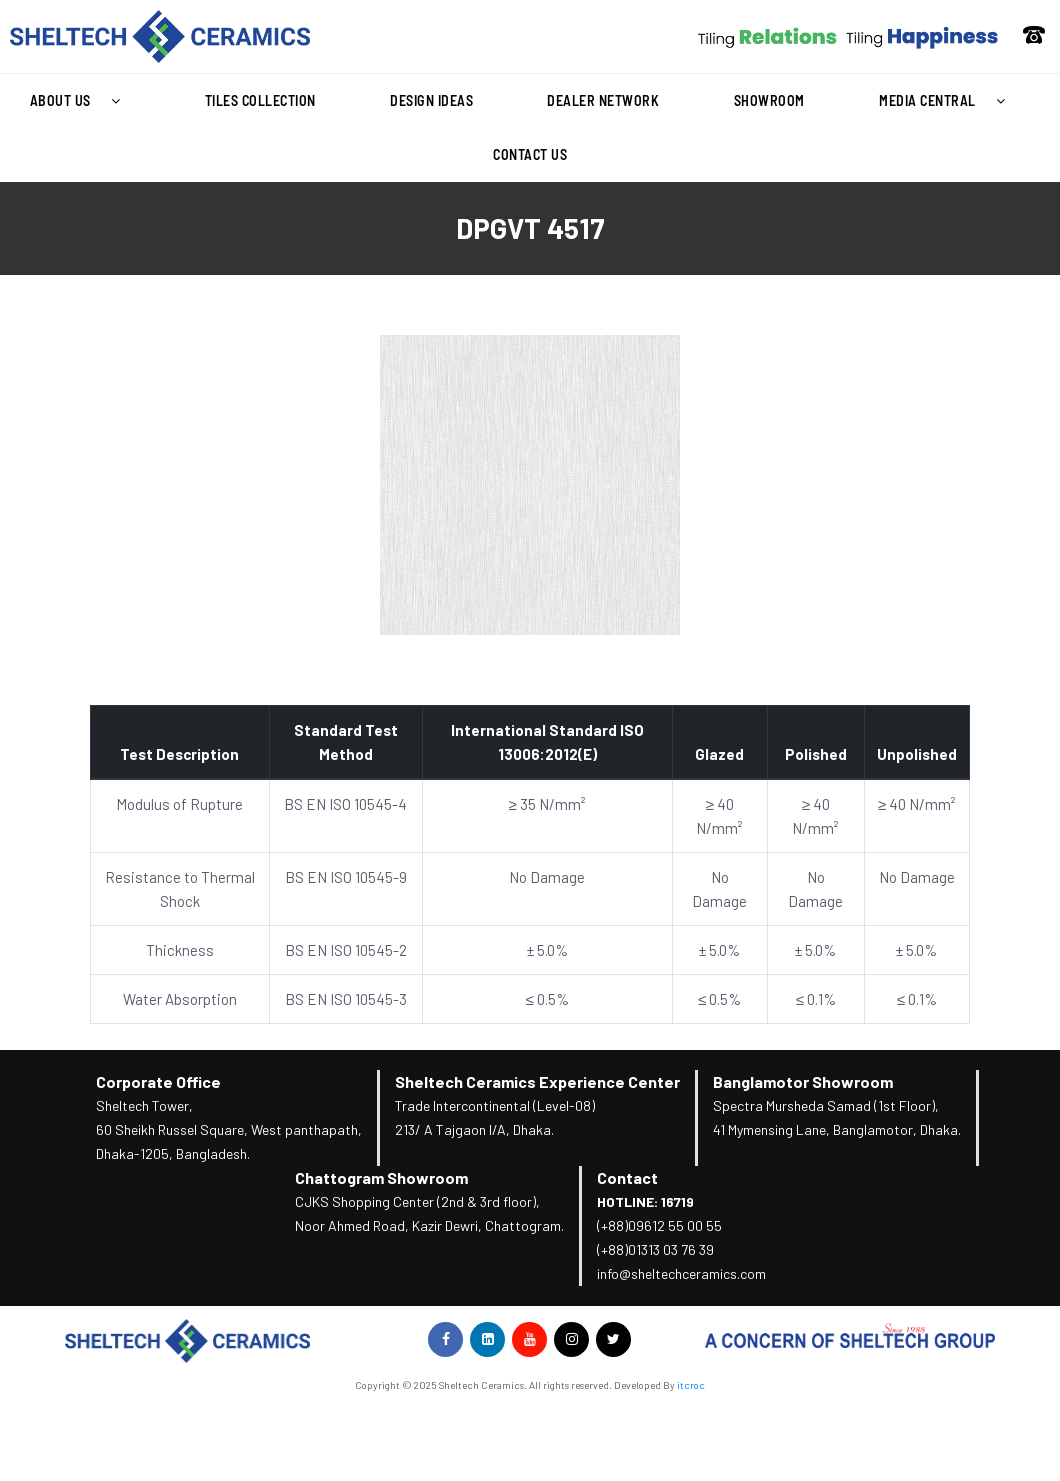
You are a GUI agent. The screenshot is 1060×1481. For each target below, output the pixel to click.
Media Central (947, 101)
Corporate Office (158, 1081)
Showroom (769, 100)
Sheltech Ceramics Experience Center (537, 1081)
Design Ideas (431, 100)
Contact (627, 1177)
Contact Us (530, 154)
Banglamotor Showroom (803, 1081)
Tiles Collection (260, 100)
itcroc (691, 1385)
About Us (80, 101)
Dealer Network (603, 100)
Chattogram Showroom (381, 1177)
